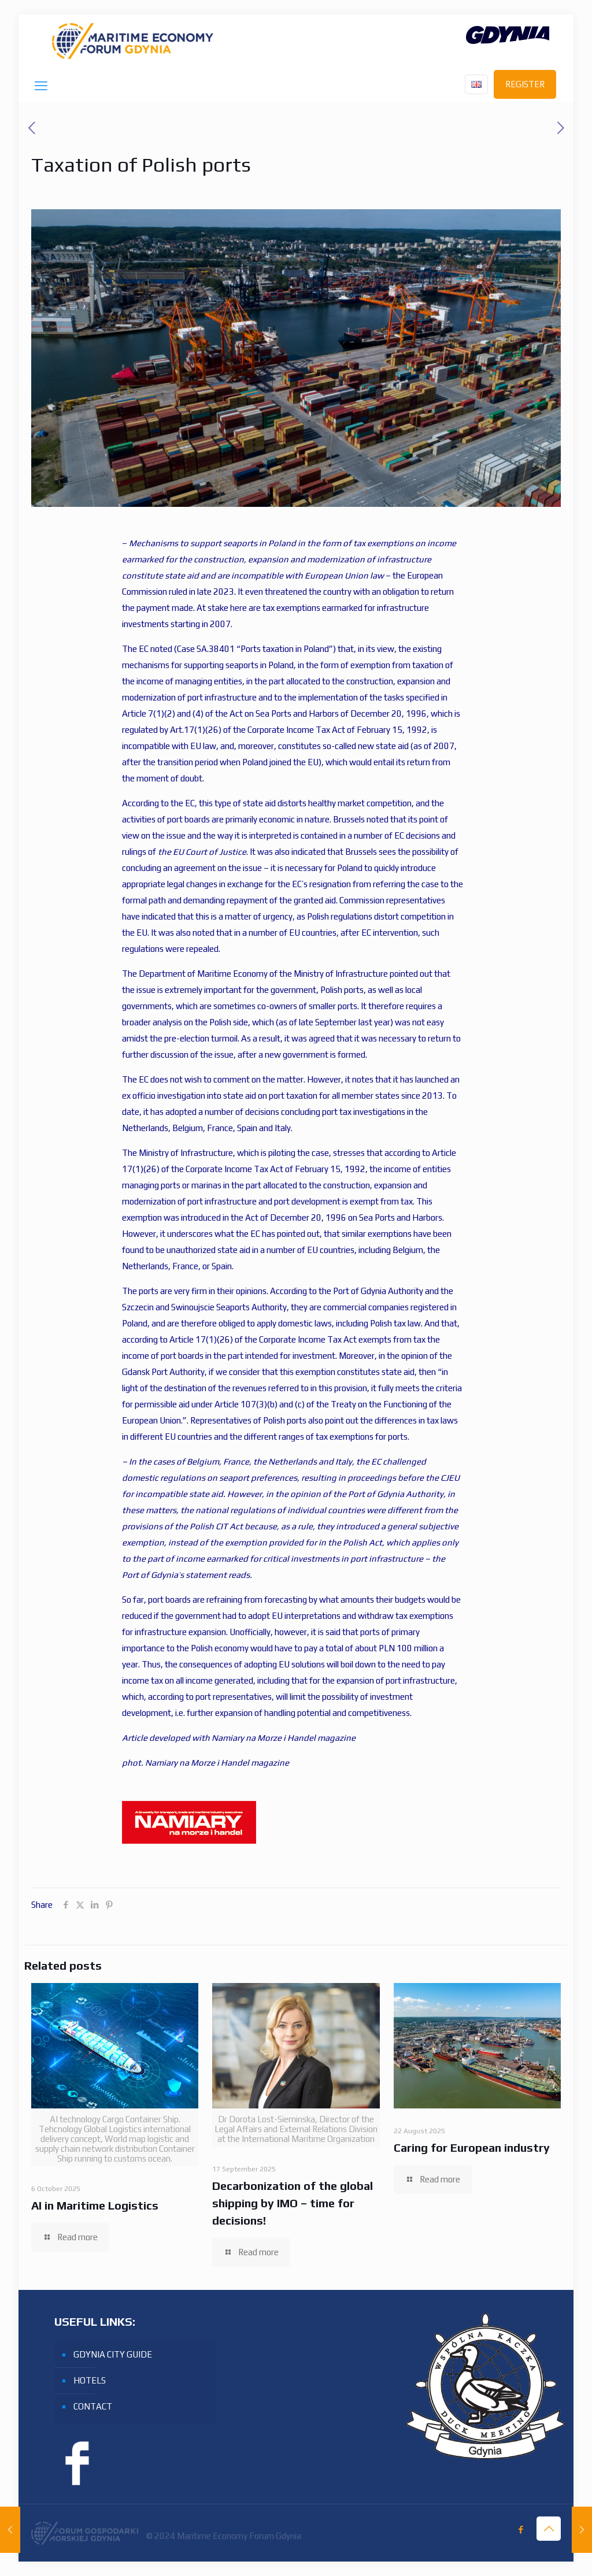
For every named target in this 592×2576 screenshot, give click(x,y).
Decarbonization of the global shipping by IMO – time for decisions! (292, 2203)
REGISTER (525, 84)
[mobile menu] (41, 85)
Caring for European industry (472, 2147)
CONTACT (92, 2406)
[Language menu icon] (476, 84)
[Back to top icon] (548, 2528)
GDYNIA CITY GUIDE (112, 2354)
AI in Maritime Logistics (94, 2205)
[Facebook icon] (520, 2529)
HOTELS (89, 2380)
